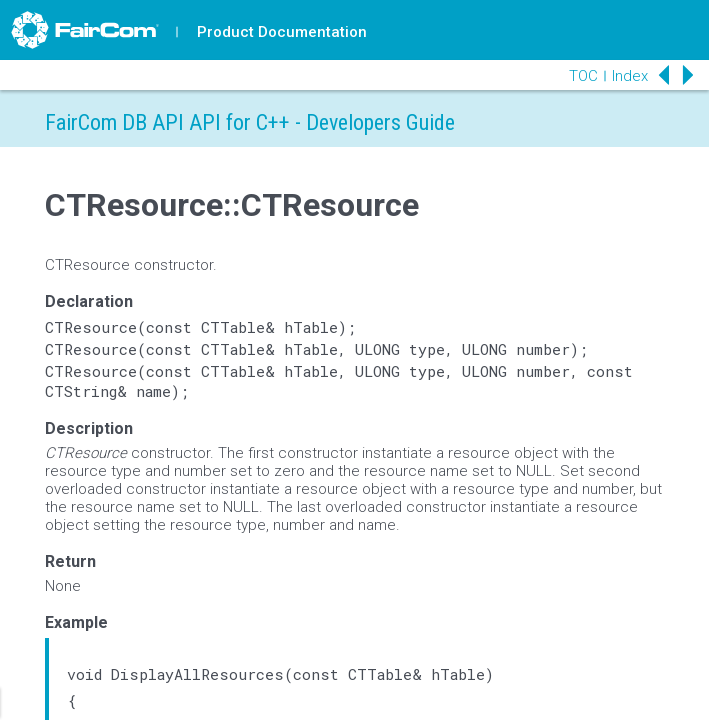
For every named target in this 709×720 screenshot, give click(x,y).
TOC (583, 76)
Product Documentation (282, 32)
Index (630, 76)
